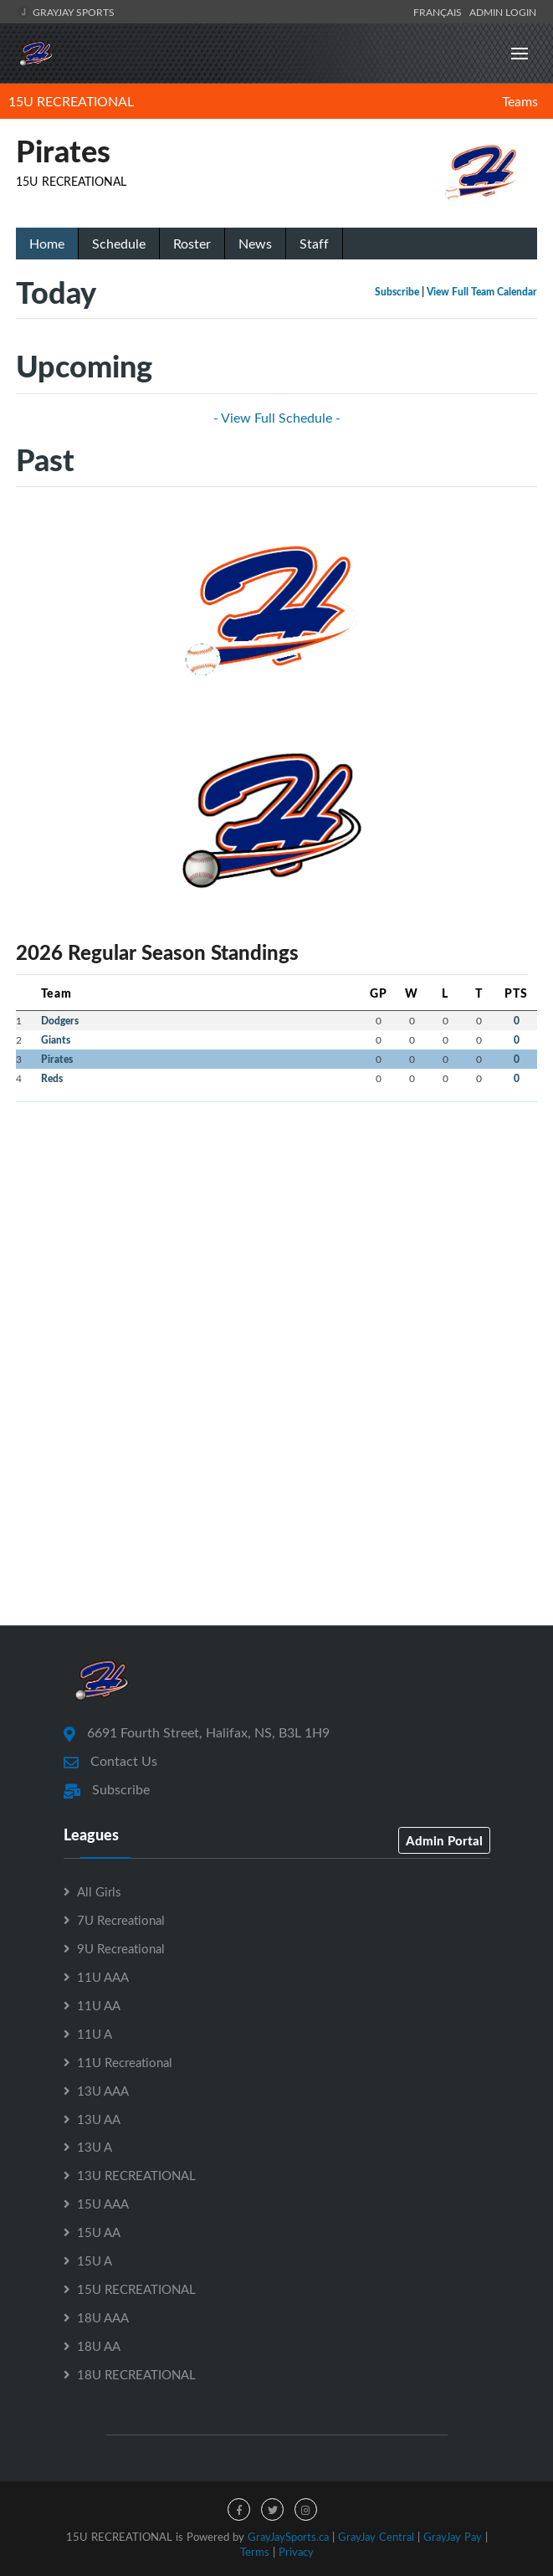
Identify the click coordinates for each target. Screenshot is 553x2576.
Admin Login (502, 11)
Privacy (296, 2551)
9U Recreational (121, 1948)
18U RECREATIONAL (136, 2374)
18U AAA (103, 2317)
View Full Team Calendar (482, 292)
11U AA (98, 2005)
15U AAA (103, 2203)
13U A (94, 2146)
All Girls (98, 1891)
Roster (192, 243)
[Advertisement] (276, 1233)
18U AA (98, 2345)
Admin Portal (444, 1840)
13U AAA (103, 2090)
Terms (254, 2551)
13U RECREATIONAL (136, 2175)
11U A (94, 2033)
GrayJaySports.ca (288, 2536)
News (255, 243)
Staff (314, 243)
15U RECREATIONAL (71, 101)
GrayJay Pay (452, 2536)
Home (46, 243)
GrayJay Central (376, 2536)
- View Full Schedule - (277, 417)
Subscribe (397, 292)
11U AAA (103, 1976)
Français (440, 11)
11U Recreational (124, 2062)
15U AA (98, 2232)
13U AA (98, 2119)
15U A (94, 2260)
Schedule (119, 243)
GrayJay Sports (66, 11)
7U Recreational (121, 1919)
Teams (520, 101)
